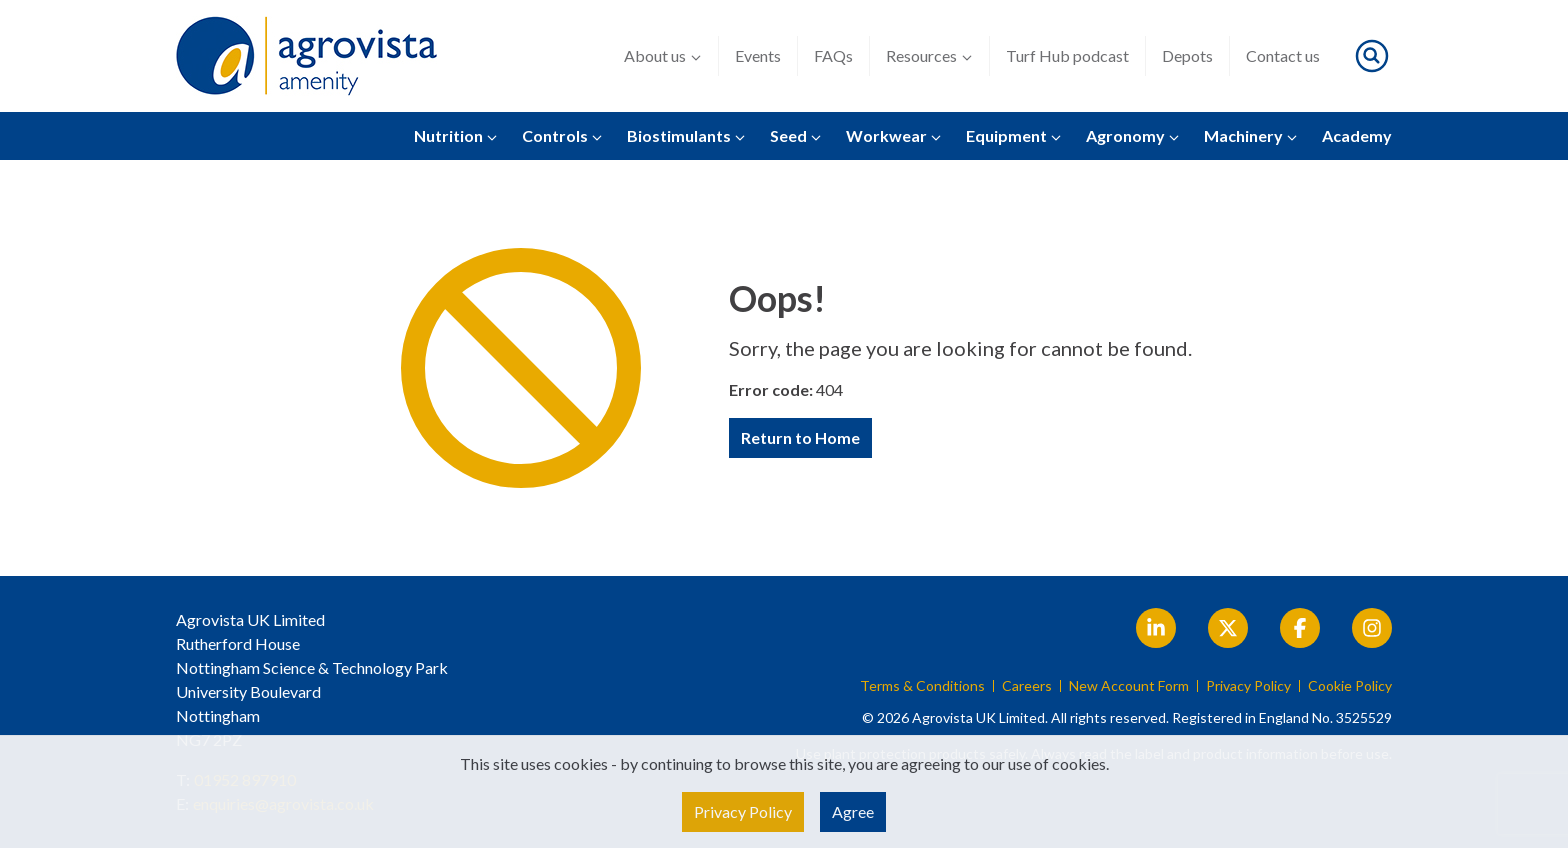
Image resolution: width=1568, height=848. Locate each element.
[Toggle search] (1372, 56)
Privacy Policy (1248, 686)
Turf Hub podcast (1067, 55)
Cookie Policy (1350, 686)
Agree (853, 811)
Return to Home (800, 437)
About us (663, 56)
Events (758, 55)
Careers (1027, 686)
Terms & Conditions (922, 686)
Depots (1187, 55)
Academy (1357, 135)
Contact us (1283, 55)
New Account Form (1129, 686)
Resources (929, 56)
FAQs (833, 55)
